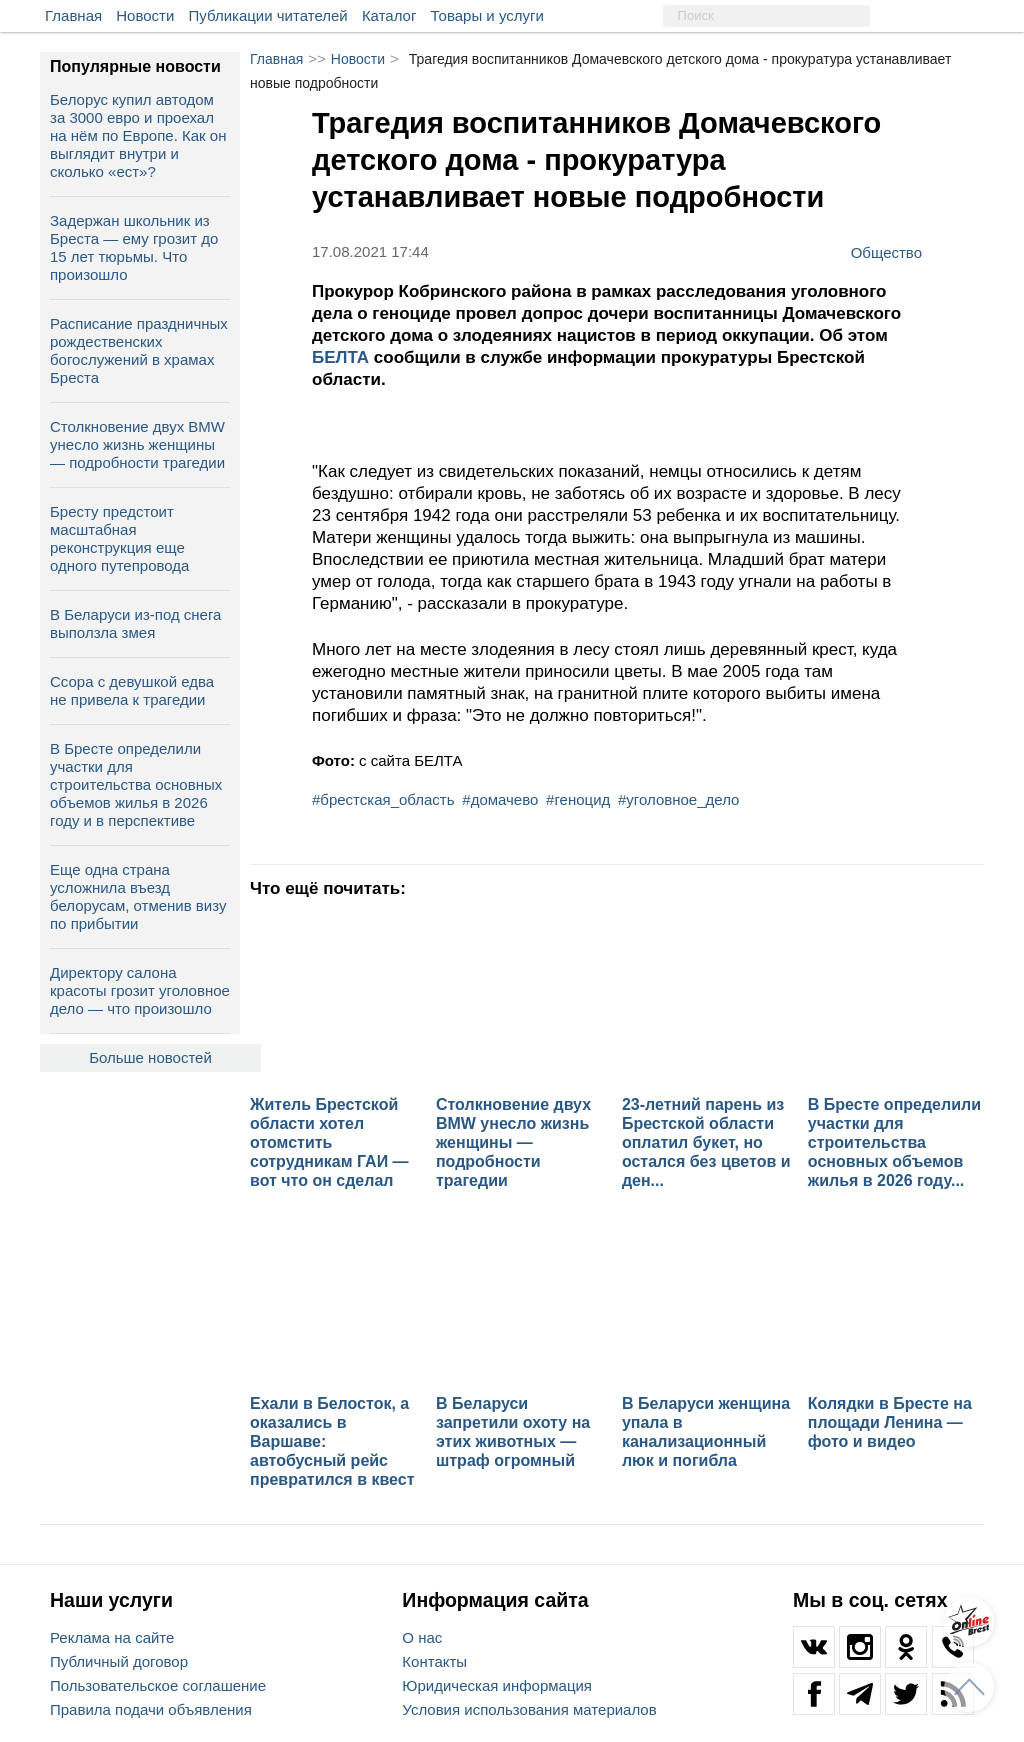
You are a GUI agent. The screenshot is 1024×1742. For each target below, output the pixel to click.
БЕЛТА (343, 357)
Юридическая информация (497, 1685)
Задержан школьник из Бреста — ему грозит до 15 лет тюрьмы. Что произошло (134, 247)
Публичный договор (119, 1661)
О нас (422, 1637)
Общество (886, 252)
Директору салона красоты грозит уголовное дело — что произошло (140, 990)
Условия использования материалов (529, 1709)
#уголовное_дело (678, 799)
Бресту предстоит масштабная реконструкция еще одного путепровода (119, 538)
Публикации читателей (268, 15)
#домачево (500, 799)
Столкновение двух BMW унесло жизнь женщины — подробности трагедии (137, 444)
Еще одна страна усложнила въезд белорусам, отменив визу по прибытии (138, 896)
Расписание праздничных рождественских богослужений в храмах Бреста (139, 350)
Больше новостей (150, 1057)
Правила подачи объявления (151, 1709)
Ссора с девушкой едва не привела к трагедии (132, 690)
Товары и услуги (487, 15)
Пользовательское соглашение (158, 1685)
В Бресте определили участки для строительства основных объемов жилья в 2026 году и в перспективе (136, 784)
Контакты (434, 1661)
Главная (73, 15)
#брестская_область (383, 799)
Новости (145, 15)
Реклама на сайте (112, 1637)
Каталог (389, 15)
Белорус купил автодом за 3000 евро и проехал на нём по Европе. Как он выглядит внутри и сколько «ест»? (138, 135)
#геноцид (578, 799)
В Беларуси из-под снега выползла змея (135, 623)
